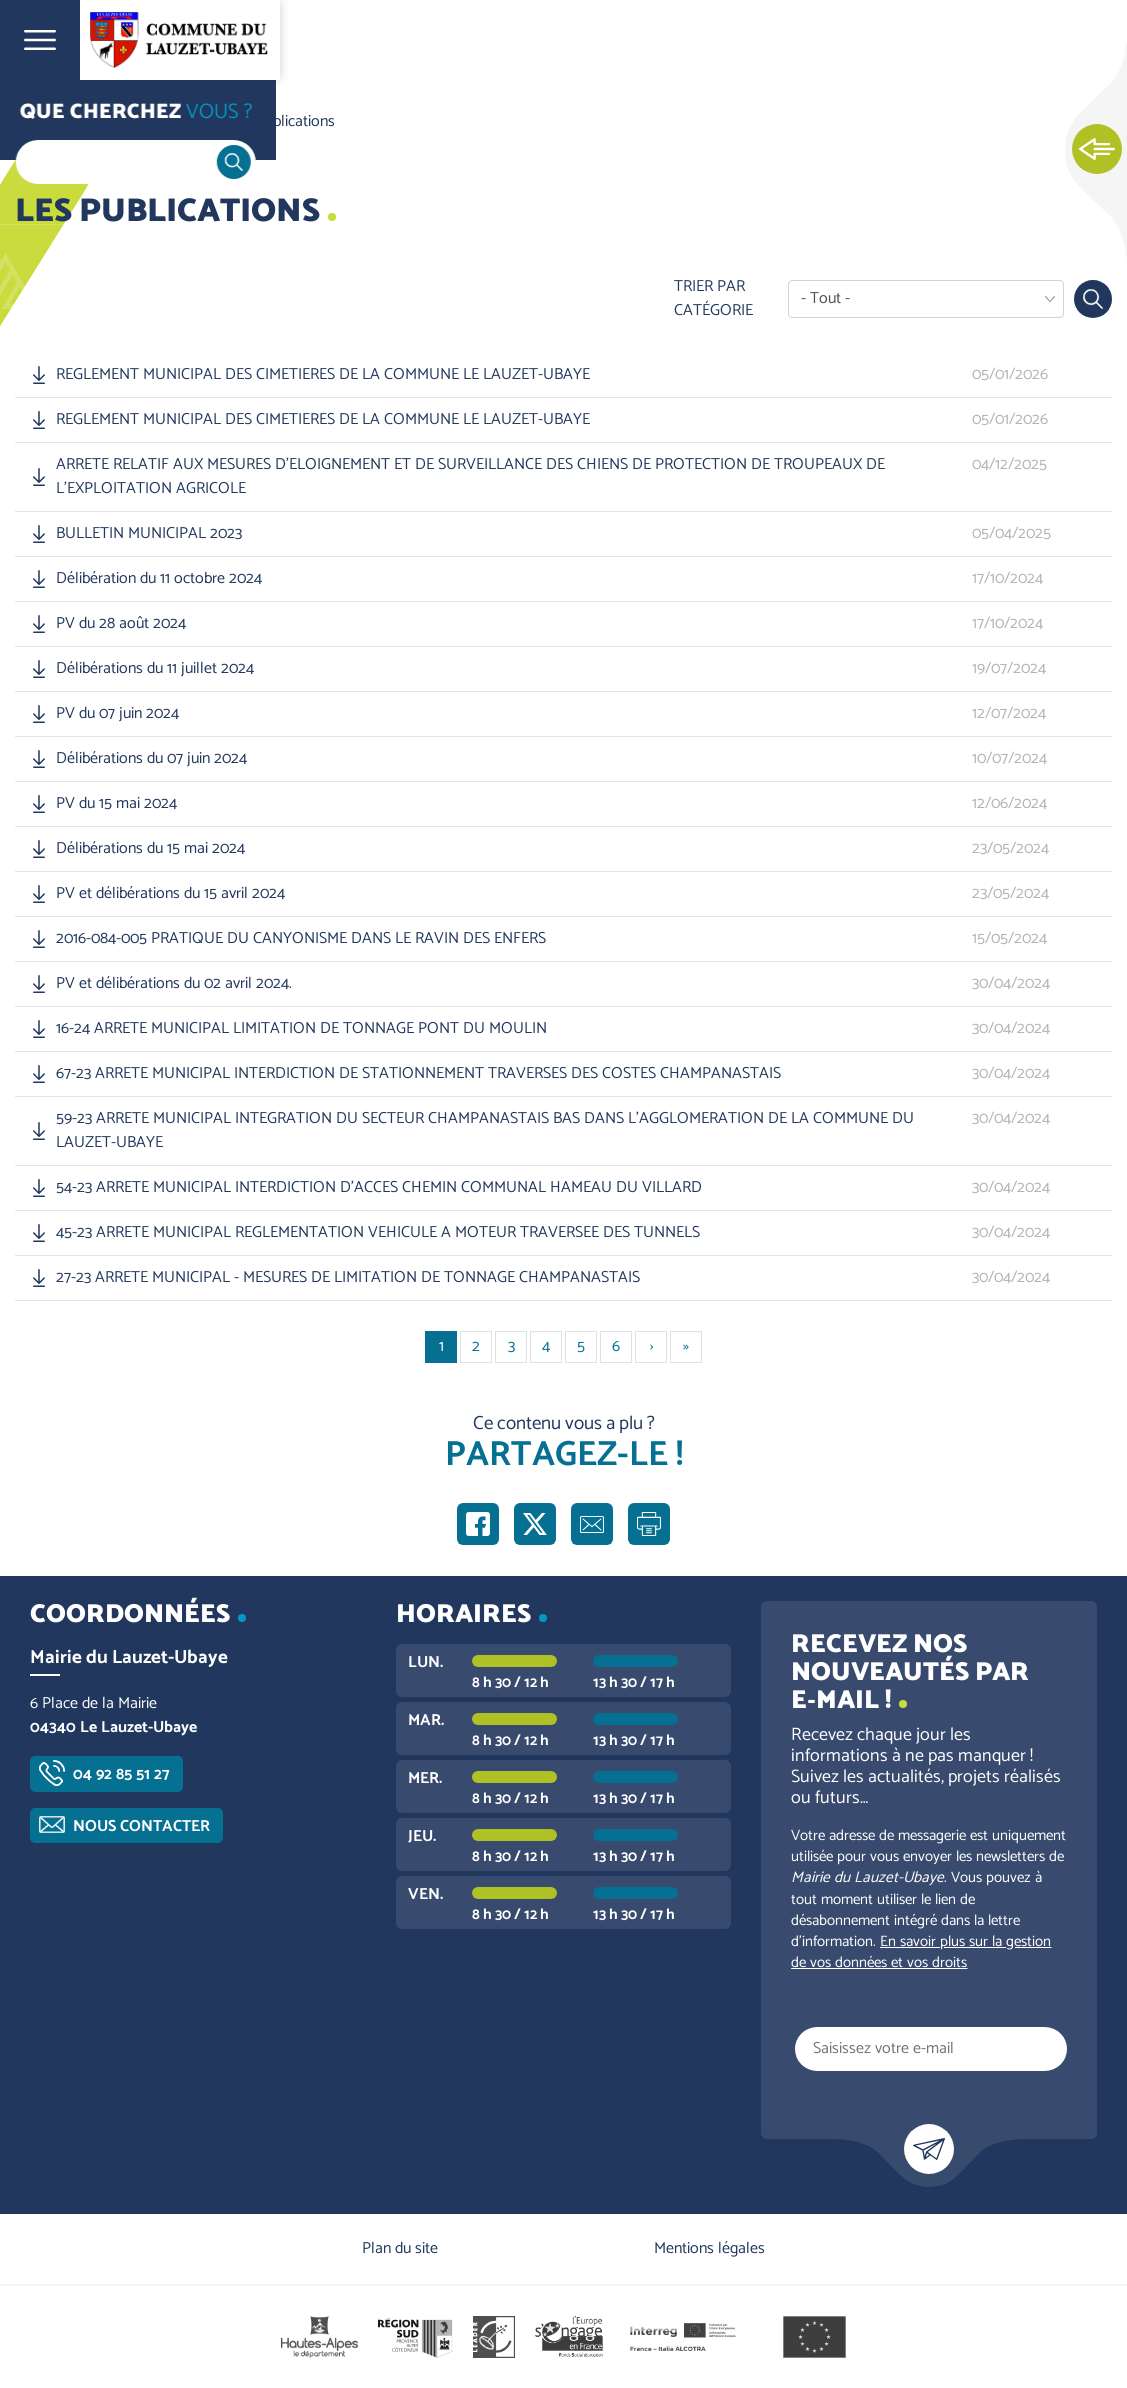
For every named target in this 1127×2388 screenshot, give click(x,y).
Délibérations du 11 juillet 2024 (155, 669)
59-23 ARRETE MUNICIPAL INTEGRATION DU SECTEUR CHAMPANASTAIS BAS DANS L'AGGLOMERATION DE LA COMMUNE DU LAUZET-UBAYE (485, 1131)
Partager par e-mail (592, 1524)
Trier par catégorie (713, 299)
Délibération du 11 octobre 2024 (159, 579)
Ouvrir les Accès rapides (1097, 150)
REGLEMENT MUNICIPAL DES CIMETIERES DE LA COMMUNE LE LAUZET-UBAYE (323, 375)
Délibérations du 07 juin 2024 (151, 759)
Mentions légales (709, 2248)
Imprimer (649, 1524)
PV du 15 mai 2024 (116, 804)
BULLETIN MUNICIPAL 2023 (149, 534)
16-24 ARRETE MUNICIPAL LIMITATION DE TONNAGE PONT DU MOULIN (301, 1029)
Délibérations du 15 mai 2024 (150, 849)
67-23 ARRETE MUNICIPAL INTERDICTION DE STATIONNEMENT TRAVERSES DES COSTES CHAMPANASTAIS (418, 1074)
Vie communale (156, 121)
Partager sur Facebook (478, 1524)
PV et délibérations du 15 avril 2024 (170, 894)
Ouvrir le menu (40, 40)
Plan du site (400, 2248)
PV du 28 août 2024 (121, 624)
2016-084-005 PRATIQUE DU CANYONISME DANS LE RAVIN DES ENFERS (301, 939)
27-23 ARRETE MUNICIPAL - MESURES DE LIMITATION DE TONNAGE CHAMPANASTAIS (348, 1278)
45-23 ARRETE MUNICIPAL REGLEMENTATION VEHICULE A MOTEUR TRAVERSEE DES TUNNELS (378, 1233)
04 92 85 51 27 (121, 1774)
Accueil (56, 121)
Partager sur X (535, 1524)
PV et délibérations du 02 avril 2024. (174, 984)
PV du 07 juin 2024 (117, 714)
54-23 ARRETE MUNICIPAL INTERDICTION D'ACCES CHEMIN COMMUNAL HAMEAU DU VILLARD (379, 1188)
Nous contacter (141, 1826)
